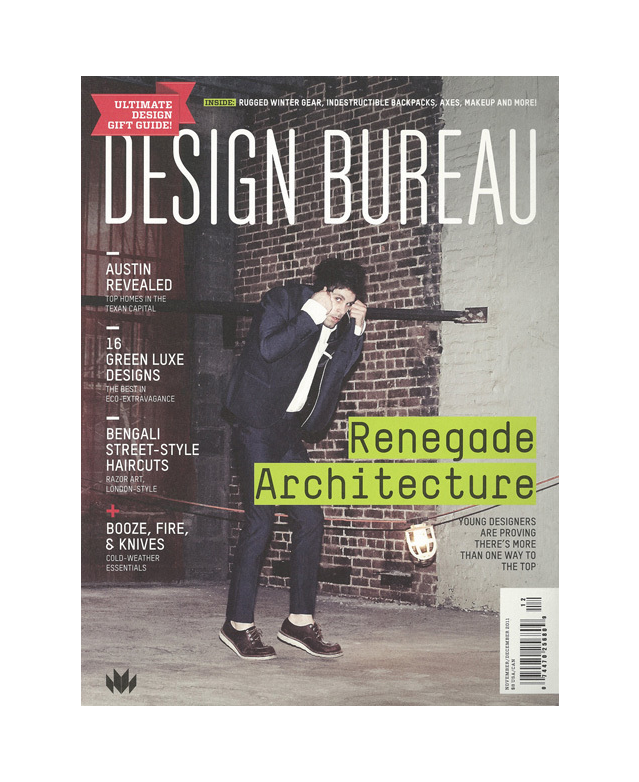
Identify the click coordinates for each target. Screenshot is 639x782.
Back (611, 55)
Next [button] (480, 391)
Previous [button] (160, 391)
